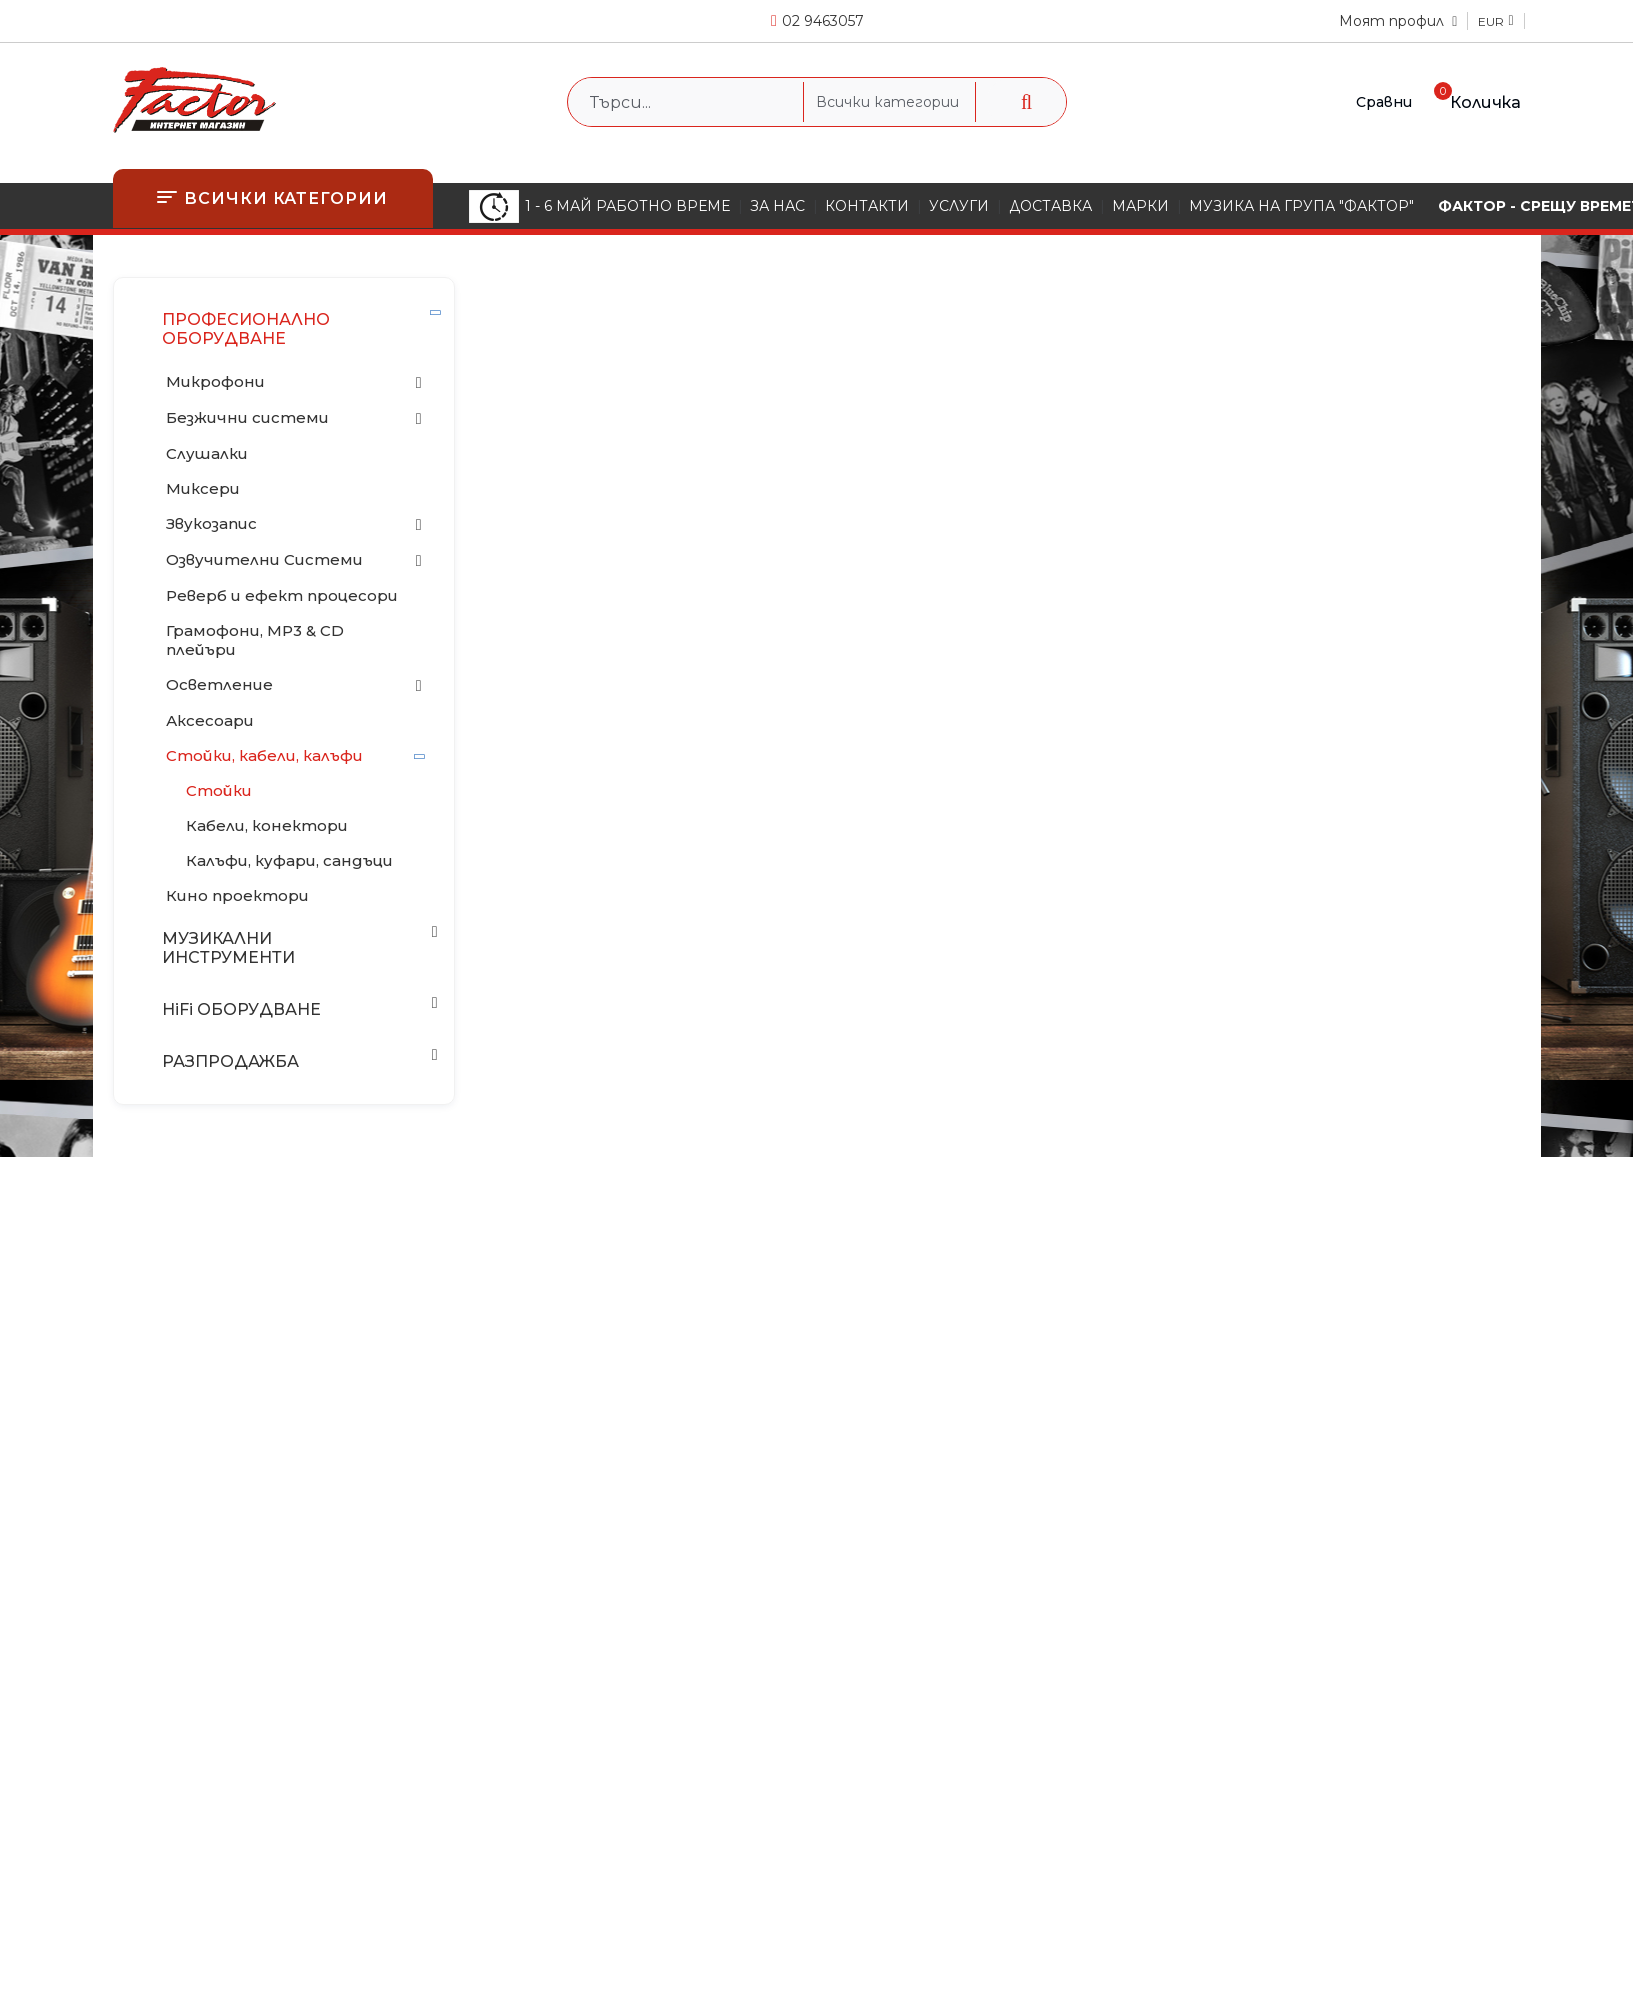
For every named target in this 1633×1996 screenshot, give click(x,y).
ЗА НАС (777, 206)
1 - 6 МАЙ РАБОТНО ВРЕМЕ (599, 206)
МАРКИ (1140, 206)
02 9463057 (823, 21)
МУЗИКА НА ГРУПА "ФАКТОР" (1301, 206)
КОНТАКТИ (867, 206)
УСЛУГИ (959, 206)
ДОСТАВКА (1050, 206)
